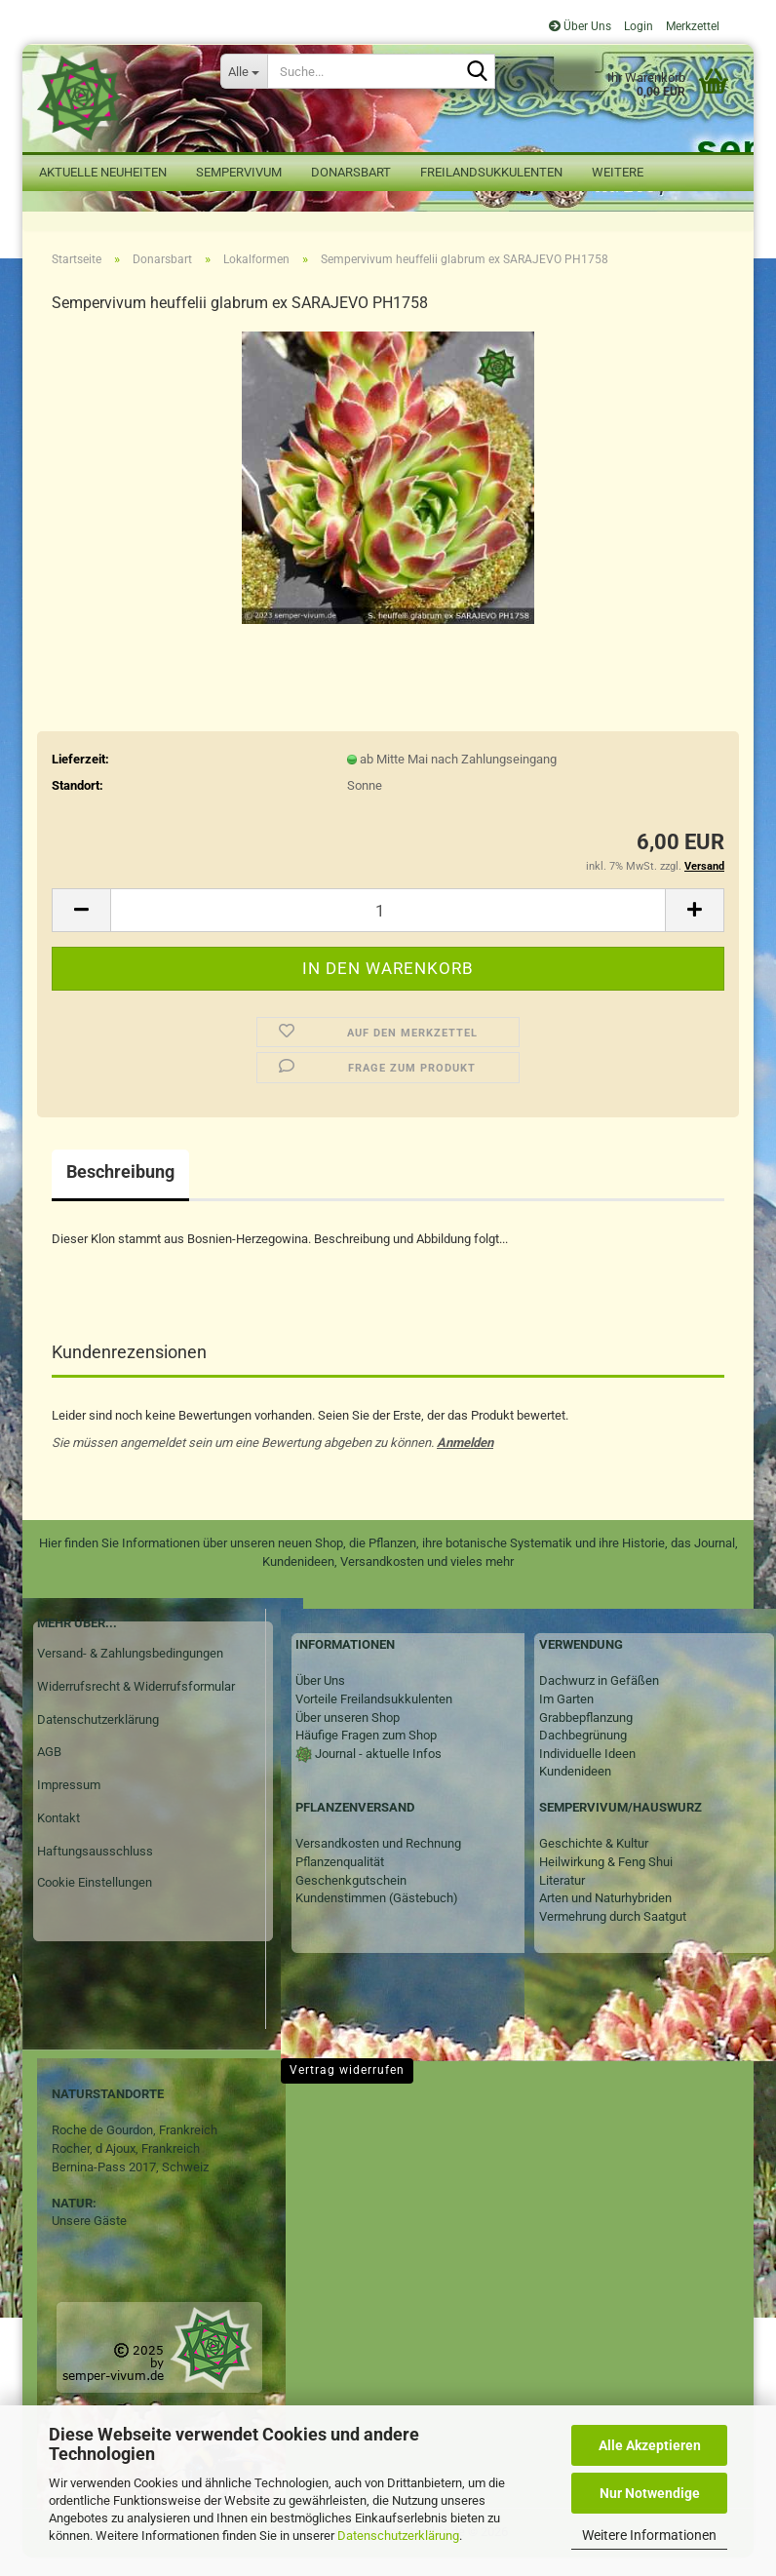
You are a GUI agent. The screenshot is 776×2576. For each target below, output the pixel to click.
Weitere (617, 172)
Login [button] (637, 26)
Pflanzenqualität (339, 1879)
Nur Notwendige (650, 2493)
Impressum (68, 1802)
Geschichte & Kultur (593, 1861)
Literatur (562, 1898)
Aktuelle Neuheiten (103, 172)
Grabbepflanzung (586, 1735)
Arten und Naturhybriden (605, 1915)
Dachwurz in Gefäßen (599, 1698)
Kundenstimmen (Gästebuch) (376, 1915)
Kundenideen (575, 1788)
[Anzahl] (388, 928)
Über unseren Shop (347, 1735)
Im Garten (566, 1716)
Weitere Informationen (649, 2535)
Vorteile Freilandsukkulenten (373, 1716)
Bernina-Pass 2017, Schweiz (130, 2184)
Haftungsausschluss (95, 1868)
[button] (81, 928)
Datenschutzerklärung (398, 2535)
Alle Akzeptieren (650, 2445)
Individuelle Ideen (587, 1771)
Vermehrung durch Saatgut (612, 1934)
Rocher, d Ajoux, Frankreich (126, 2166)
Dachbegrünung (583, 1752)
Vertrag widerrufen (347, 2088)
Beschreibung (120, 1189)
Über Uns (580, 26)
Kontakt (58, 1835)
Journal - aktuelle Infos (377, 1771)
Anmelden (465, 1460)
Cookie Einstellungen (94, 1900)
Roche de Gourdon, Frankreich (134, 2147)
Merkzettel (691, 26)
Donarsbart (351, 172)
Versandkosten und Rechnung (378, 1861)
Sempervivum (239, 172)
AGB (49, 1769)
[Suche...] (243, 71)
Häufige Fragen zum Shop (366, 1752)
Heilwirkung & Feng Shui (606, 1879)
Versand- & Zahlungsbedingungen (130, 1670)
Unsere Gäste (89, 2238)
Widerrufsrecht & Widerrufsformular (136, 1704)
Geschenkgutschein (351, 1898)
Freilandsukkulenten (491, 172)
